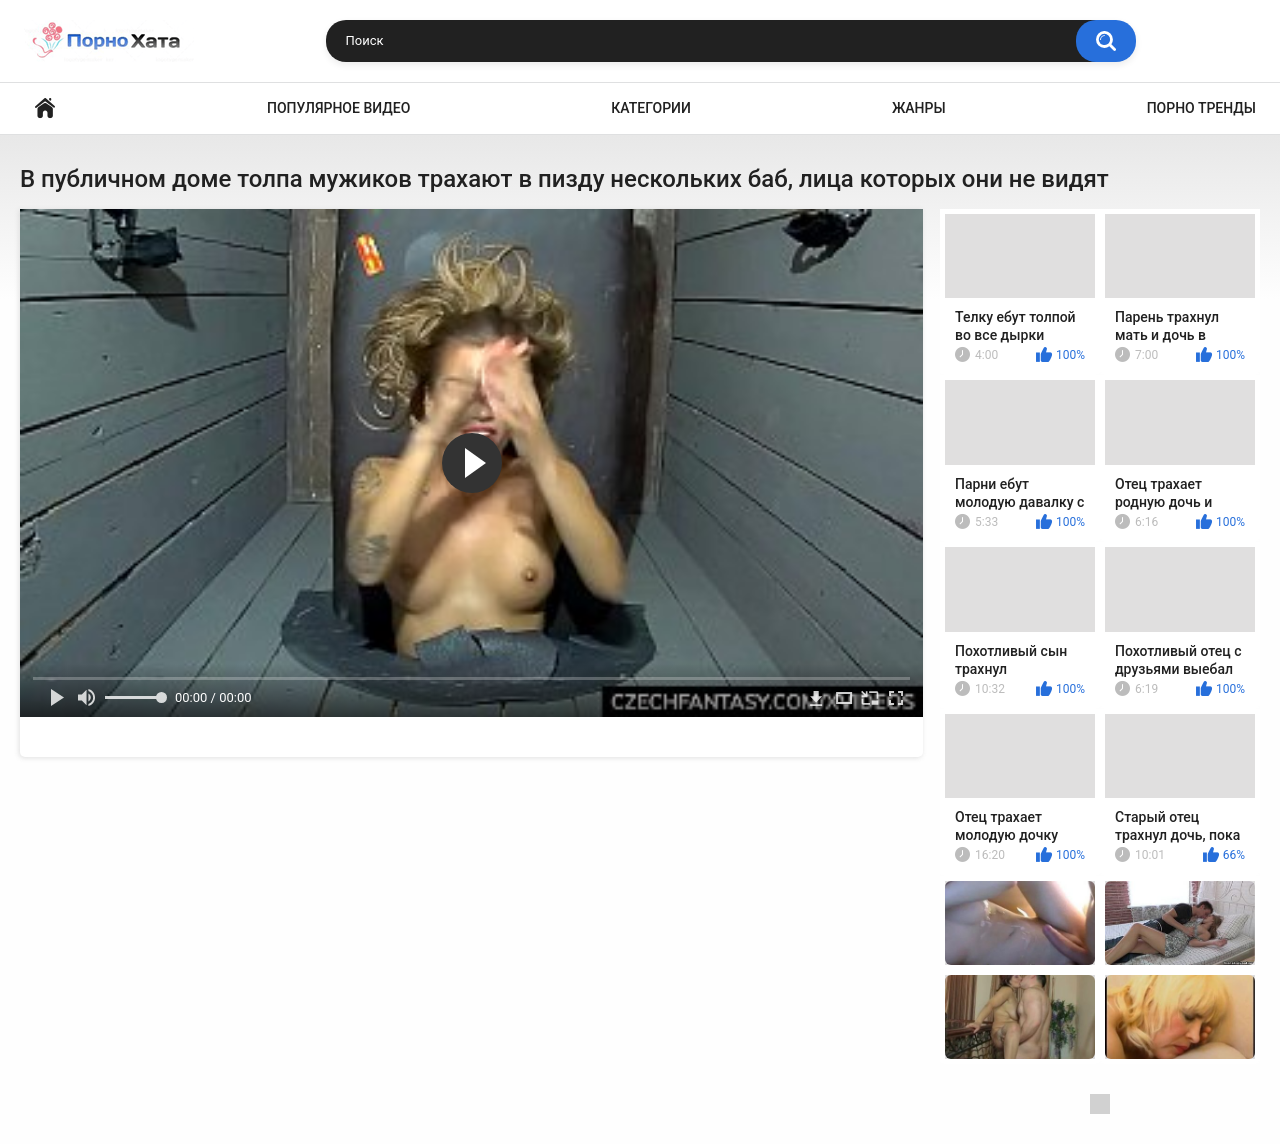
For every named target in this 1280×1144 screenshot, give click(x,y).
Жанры (919, 108)
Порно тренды (1201, 108)
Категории (651, 108)
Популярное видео (338, 108)
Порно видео (45, 108)
